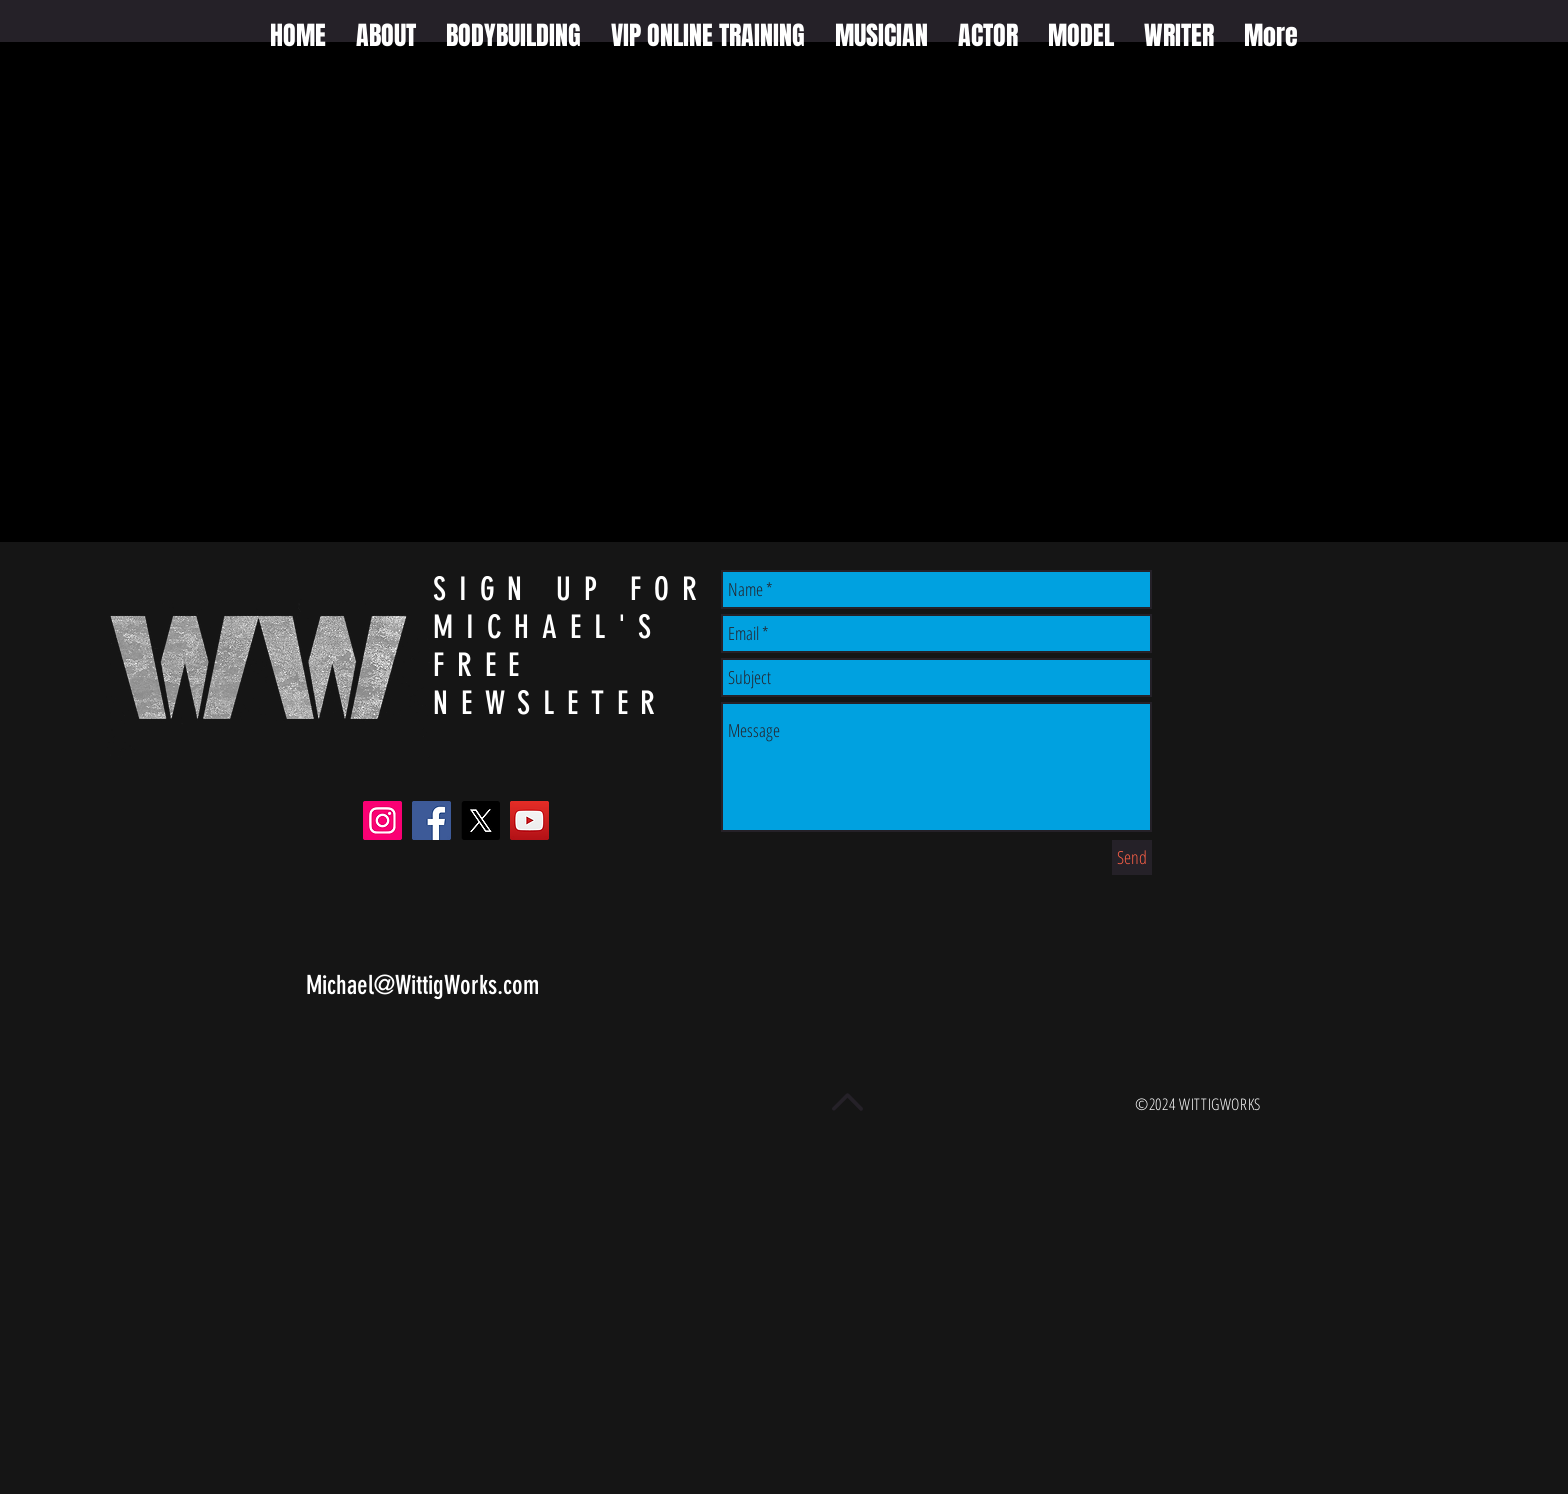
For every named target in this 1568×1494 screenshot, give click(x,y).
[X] (480, 820)
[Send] (1132, 857)
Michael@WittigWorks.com (422, 985)
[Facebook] (431, 820)
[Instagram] (382, 820)
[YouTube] (529, 820)
